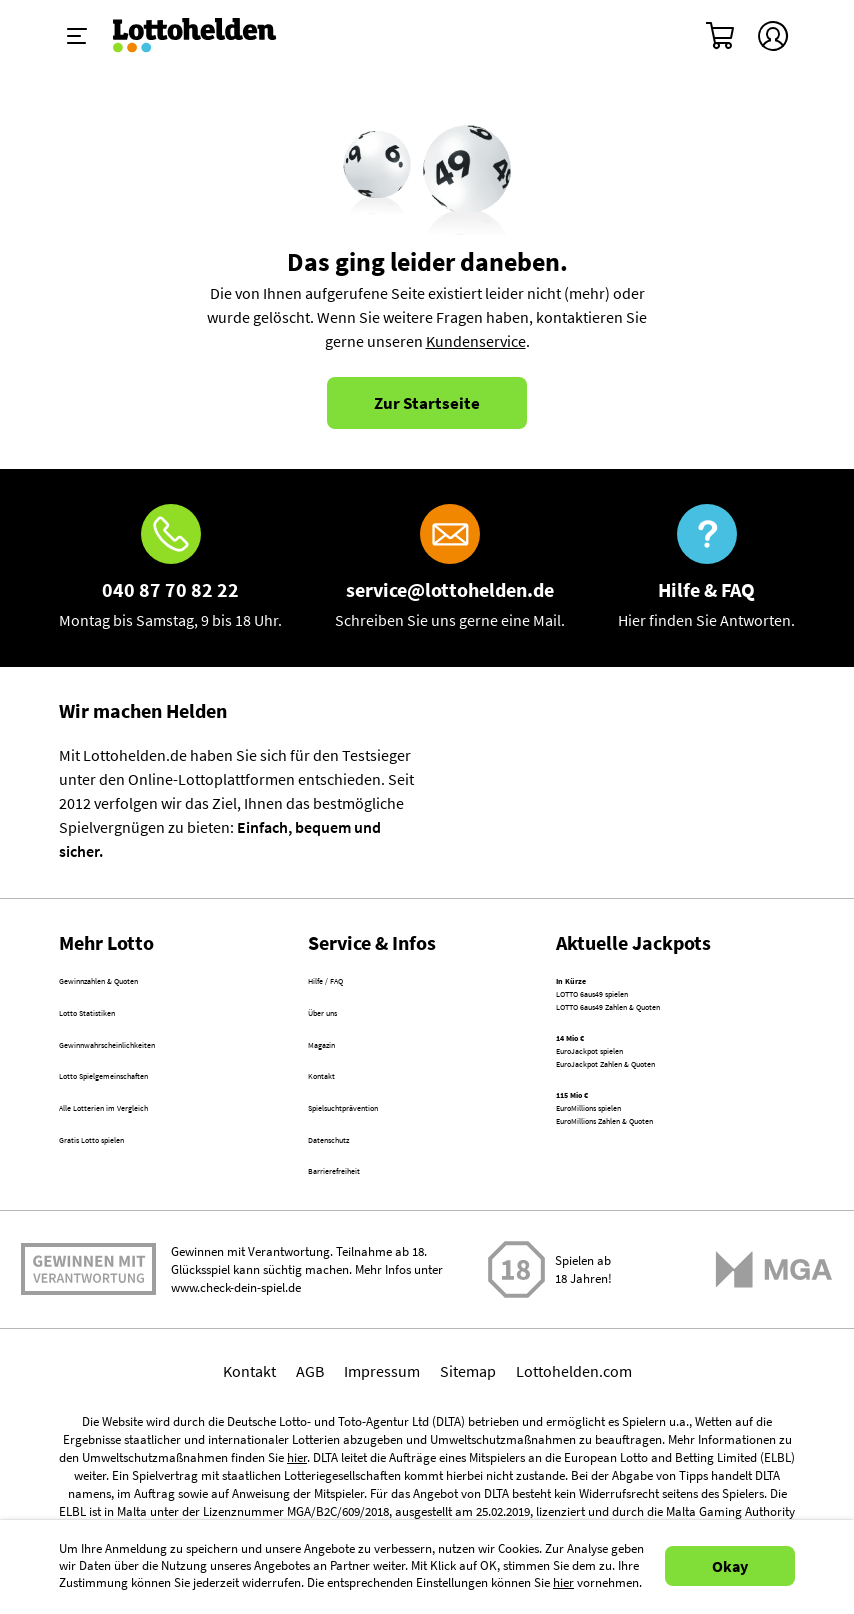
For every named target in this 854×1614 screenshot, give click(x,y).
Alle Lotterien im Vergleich (146, 1156)
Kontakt (334, 1113)
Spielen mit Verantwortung (88, 1337)
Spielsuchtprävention (380, 1156)
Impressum (382, 1447)
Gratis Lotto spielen (124, 1199)
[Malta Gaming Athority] (774, 1345)
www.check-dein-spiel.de (236, 1363)
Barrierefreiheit (360, 1242)
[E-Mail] (450, 568)
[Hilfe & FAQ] (706, 568)
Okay (730, 1566)
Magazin (336, 1070)
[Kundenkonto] (773, 36)
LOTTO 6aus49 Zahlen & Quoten (664, 1032)
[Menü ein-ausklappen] (77, 36)
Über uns (338, 1027)
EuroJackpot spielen (625, 1099)
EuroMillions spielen (624, 1190)
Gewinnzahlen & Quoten (140, 984)
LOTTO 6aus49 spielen (631, 1008)
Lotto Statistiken (114, 1027)
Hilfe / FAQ (343, 984)
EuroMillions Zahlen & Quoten (657, 1214)
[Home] (207, 36)
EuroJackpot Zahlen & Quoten (657, 1123)
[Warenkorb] (721, 36)
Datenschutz (350, 1199)
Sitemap (468, 1447)
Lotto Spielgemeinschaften (149, 1113)
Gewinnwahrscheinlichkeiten (156, 1070)
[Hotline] (170, 568)
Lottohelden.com (574, 1447)
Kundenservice (476, 341)
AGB (310, 1447)
